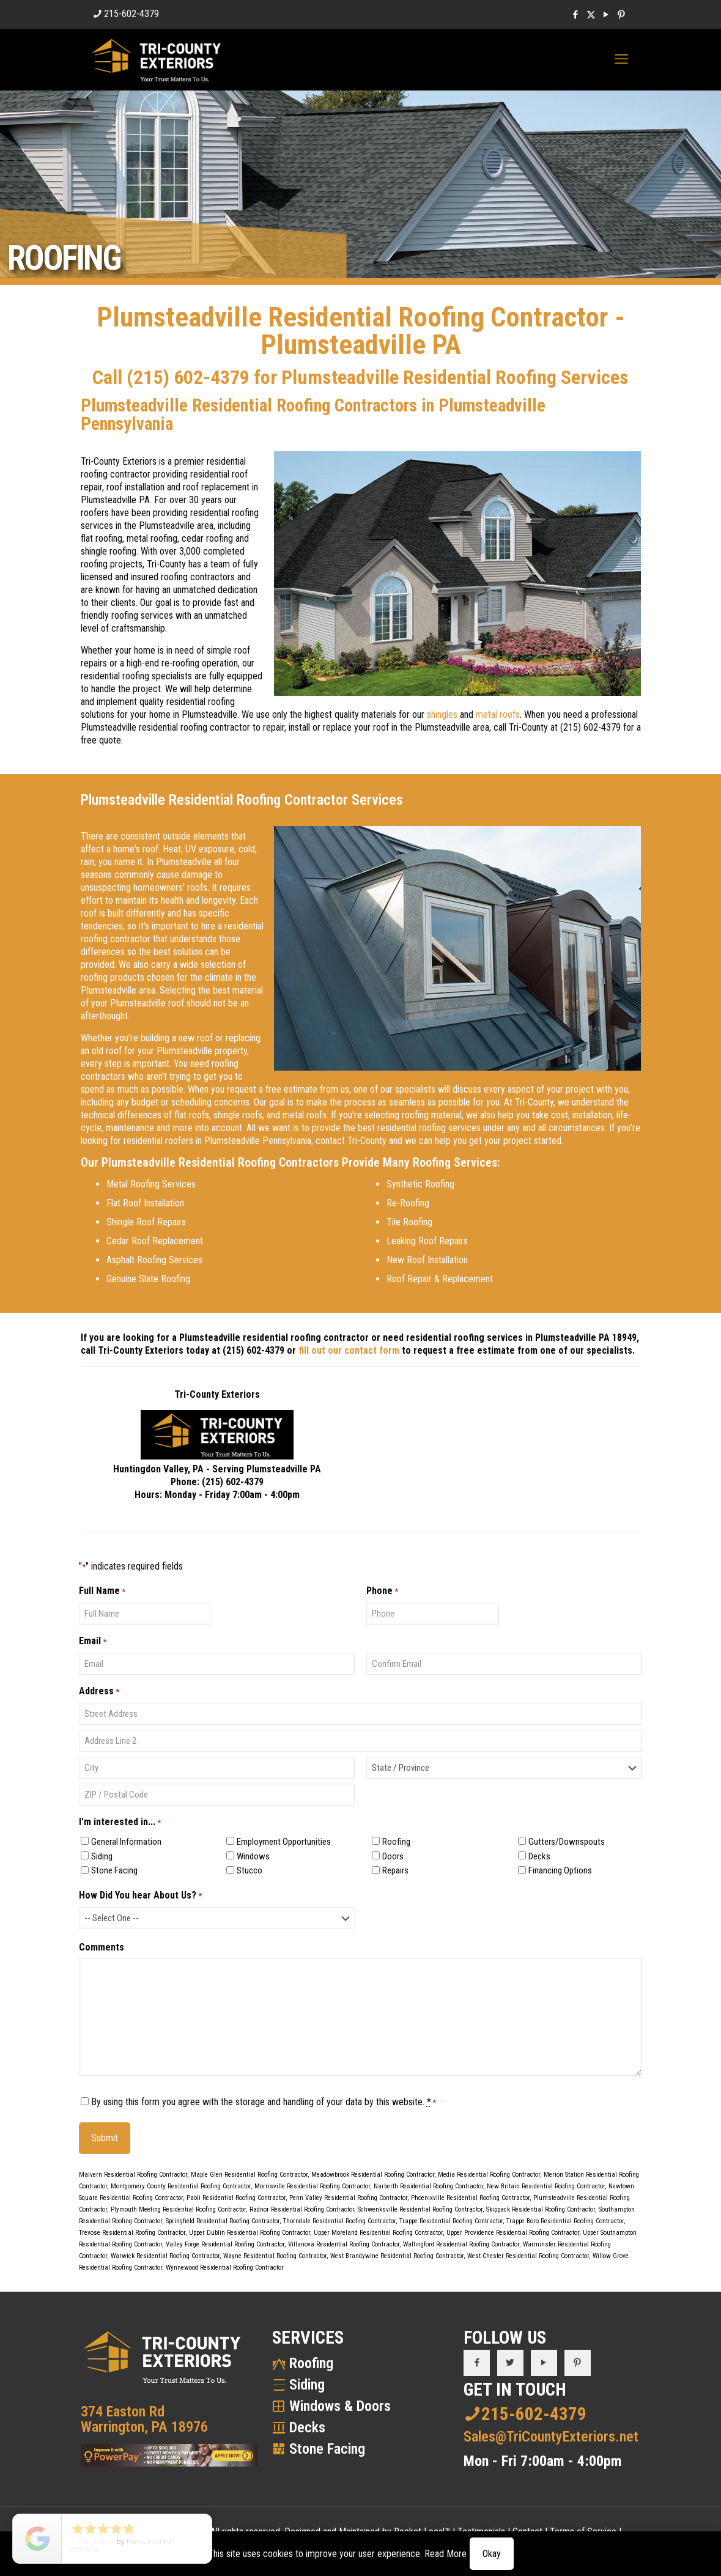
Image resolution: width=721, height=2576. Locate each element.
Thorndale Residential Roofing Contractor (339, 2221)
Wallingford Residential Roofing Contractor (461, 2244)
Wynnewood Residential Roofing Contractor (225, 2268)
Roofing (396, 1841)
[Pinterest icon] (621, 14)
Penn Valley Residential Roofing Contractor (348, 2198)
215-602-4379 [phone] (131, 14)
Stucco (249, 1870)
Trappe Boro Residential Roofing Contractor (565, 2221)
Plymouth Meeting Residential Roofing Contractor (178, 2209)
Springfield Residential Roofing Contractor (222, 2221)
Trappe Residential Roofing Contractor (451, 2221)
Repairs (395, 1870)
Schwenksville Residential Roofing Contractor (420, 2209)
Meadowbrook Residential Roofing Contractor (372, 2175)
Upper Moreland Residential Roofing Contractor (378, 2233)
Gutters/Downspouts (566, 1841)
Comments (101, 1947)
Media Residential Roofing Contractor (489, 2175)
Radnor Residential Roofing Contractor (302, 2209)
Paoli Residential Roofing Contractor (236, 2198)
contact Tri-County (351, 1140)
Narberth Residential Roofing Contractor (428, 2186)
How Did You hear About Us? (140, 1895)
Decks (539, 1856)
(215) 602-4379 (188, 377)
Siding (102, 1856)
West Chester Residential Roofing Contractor (528, 2256)
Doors (393, 1856)
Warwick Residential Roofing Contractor (165, 2256)
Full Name (102, 1591)
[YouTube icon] (606, 14)
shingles (442, 714)
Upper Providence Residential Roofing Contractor (512, 2233)
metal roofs (498, 714)
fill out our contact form (348, 1350)
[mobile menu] (621, 59)
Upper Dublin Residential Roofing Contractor (249, 2233)
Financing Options (560, 1870)
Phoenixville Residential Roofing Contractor (470, 2198)
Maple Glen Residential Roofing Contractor (249, 2175)
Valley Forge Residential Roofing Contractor (225, 2244)
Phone (382, 1591)
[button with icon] (477, 2363)
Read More (445, 2553)
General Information (126, 1841)
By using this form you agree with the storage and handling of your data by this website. (263, 2102)
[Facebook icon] (575, 14)
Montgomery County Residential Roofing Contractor (181, 2186)
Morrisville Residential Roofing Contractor (312, 2186)
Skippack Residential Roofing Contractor (540, 2209)
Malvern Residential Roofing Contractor (133, 2175)
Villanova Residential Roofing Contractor (343, 2244)
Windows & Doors (340, 2406)
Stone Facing (114, 1870)
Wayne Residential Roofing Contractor (275, 2256)
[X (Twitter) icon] (591, 14)
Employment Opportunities (284, 1841)
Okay (492, 2553)
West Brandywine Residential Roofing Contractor (397, 2256)
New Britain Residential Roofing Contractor (546, 2186)
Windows (253, 1856)
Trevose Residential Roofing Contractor (132, 2233)
